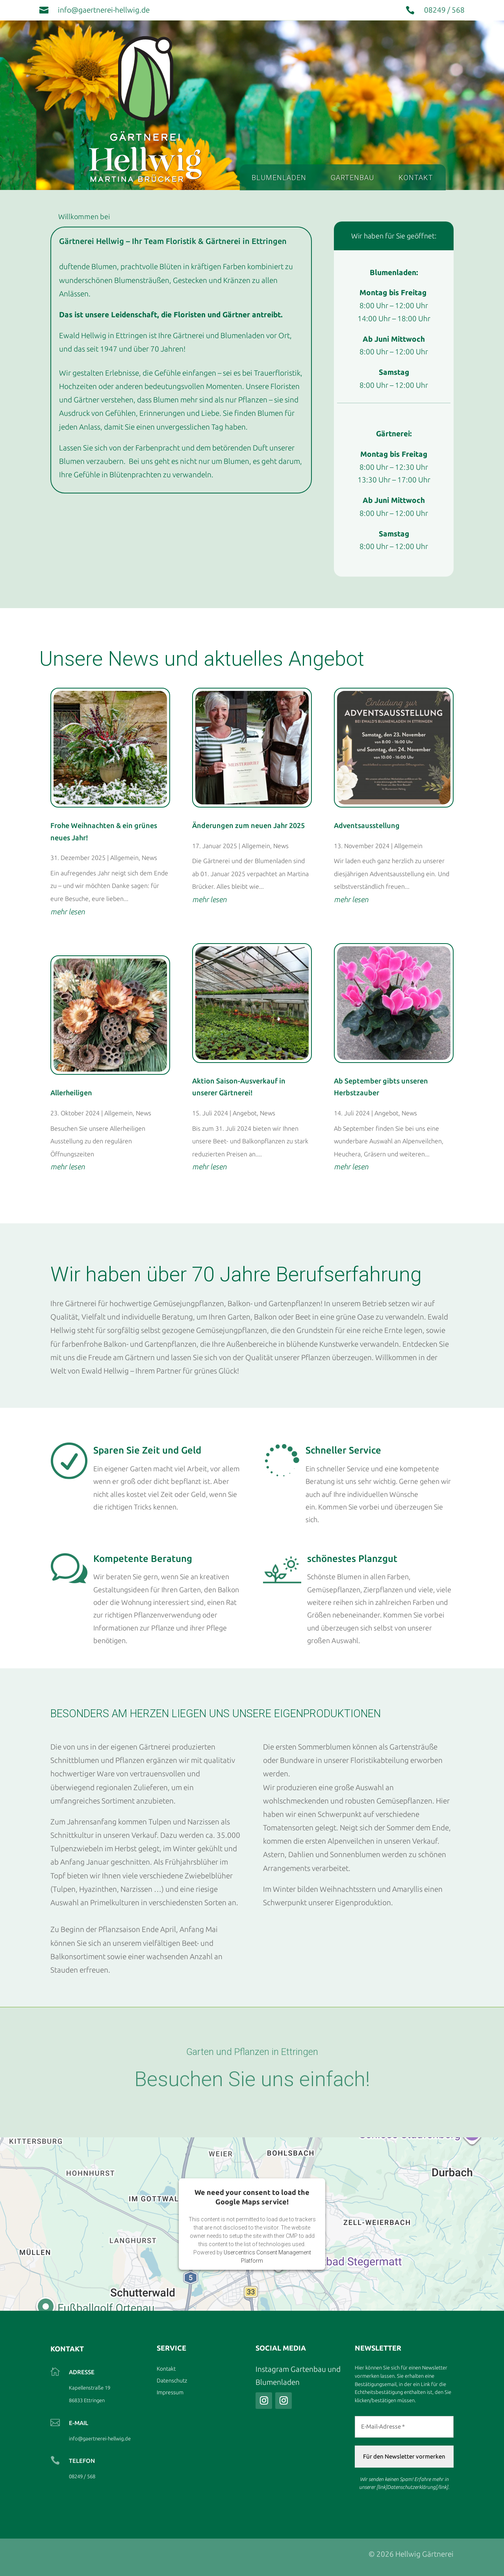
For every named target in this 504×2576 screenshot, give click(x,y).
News (149, 857)
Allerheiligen (71, 1092)
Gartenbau (352, 177)
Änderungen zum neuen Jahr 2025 (248, 825)
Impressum (170, 2392)
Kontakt (415, 177)
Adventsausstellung (367, 825)
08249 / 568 (444, 10)
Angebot (245, 1113)
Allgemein (124, 857)
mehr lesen (67, 911)
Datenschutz (172, 2381)
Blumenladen (279, 177)
